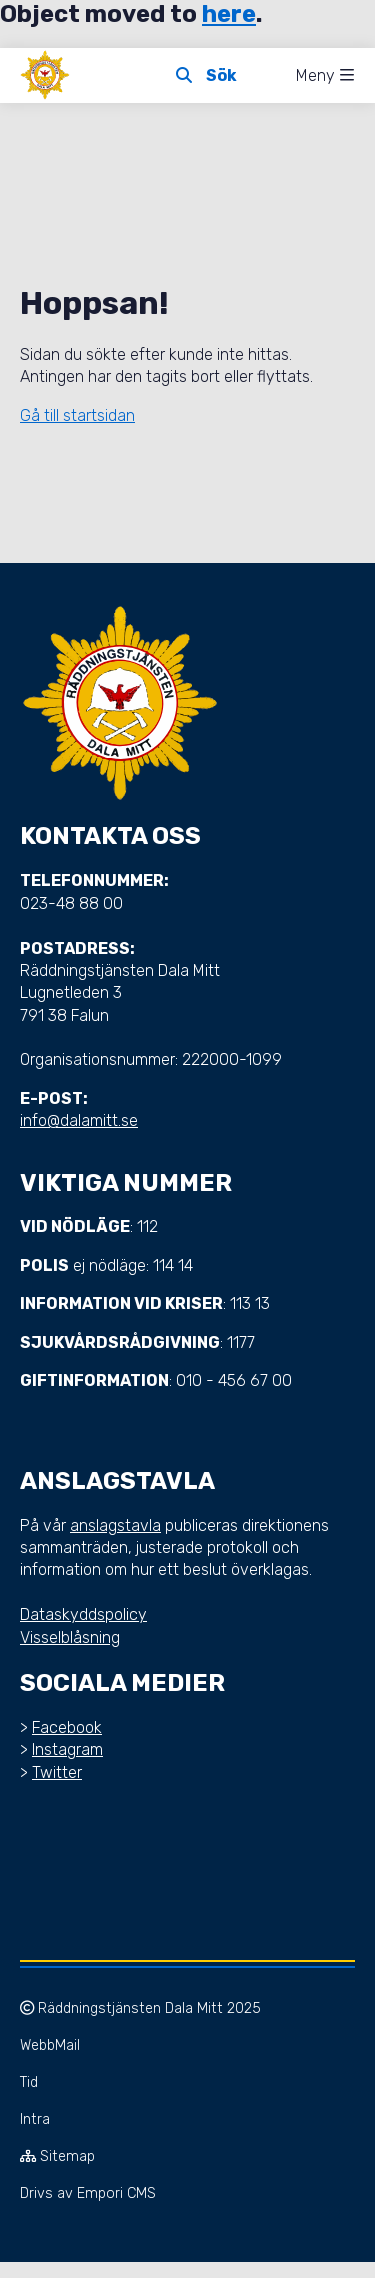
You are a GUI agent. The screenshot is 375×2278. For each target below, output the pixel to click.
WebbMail (50, 2045)
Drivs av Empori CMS (88, 2193)
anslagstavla (115, 1525)
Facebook (67, 1727)
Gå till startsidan (77, 415)
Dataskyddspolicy (83, 1614)
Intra (35, 2119)
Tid (29, 2082)
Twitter (57, 1772)
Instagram (67, 1749)
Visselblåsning (70, 1637)
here (229, 14)
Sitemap (57, 2156)
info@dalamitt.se (79, 1120)
